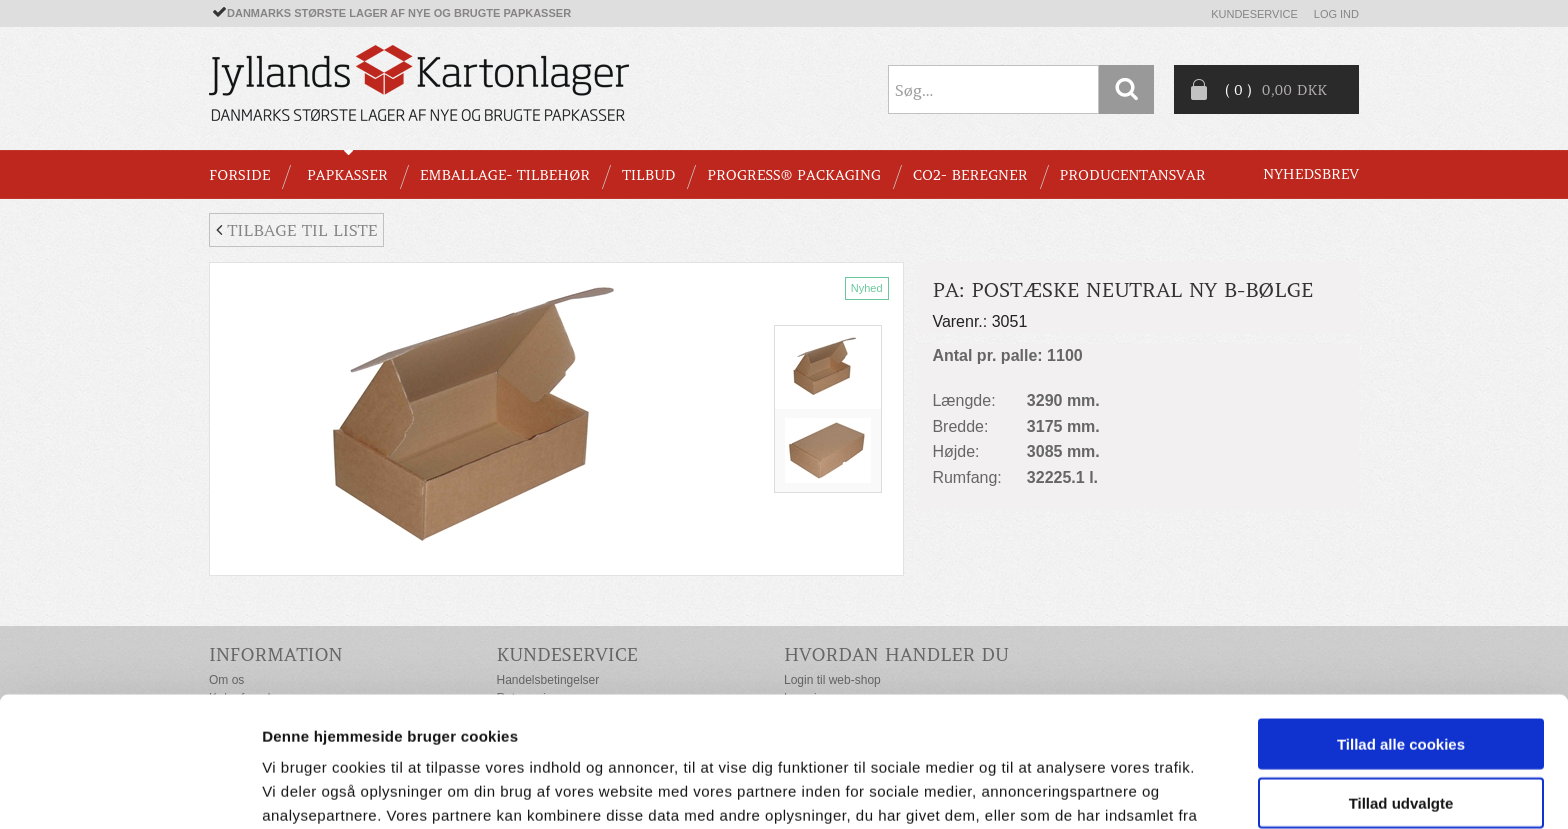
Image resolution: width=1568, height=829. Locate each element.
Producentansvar (1133, 175)
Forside (239, 175)
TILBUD (648, 175)
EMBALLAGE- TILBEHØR (505, 175)
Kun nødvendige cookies (1401, 746)
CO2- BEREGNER (970, 175)
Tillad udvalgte (1401, 688)
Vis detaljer (1039, 789)
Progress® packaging (794, 175)
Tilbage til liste (296, 230)
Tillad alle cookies (1401, 629)
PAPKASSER (347, 175)
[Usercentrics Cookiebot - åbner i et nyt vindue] (129, 790)
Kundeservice (1254, 14)
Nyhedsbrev (1311, 174)
